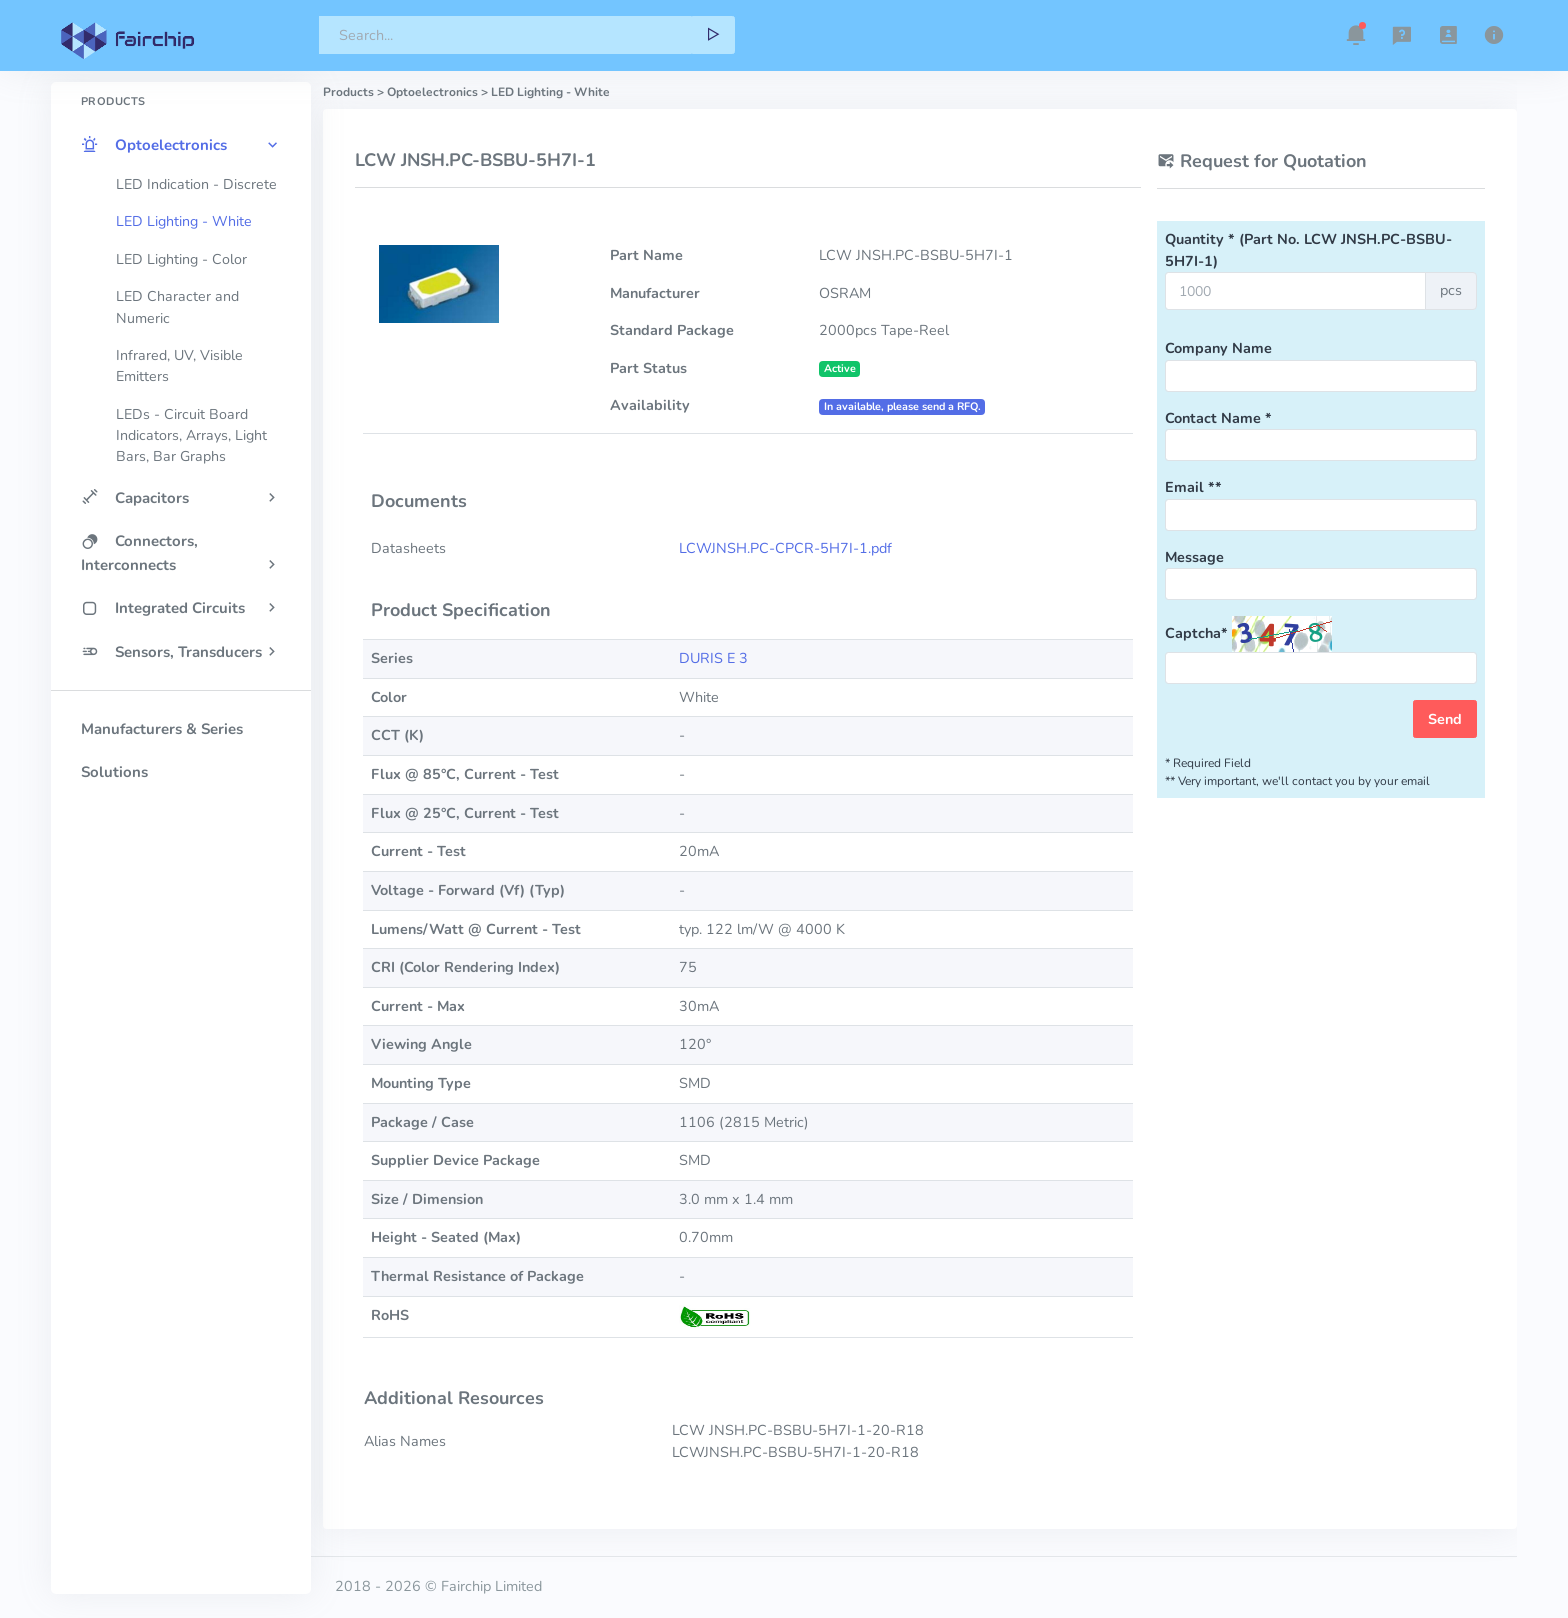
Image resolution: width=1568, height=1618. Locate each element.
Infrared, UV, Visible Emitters (179, 366)
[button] (1356, 35)
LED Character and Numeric (177, 307)
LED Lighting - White (184, 221)
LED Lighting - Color (181, 259)
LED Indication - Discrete (196, 184)
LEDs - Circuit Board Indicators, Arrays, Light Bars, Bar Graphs (191, 436)
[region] (181, 803)
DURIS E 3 (713, 658)
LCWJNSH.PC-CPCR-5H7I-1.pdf (785, 548)
